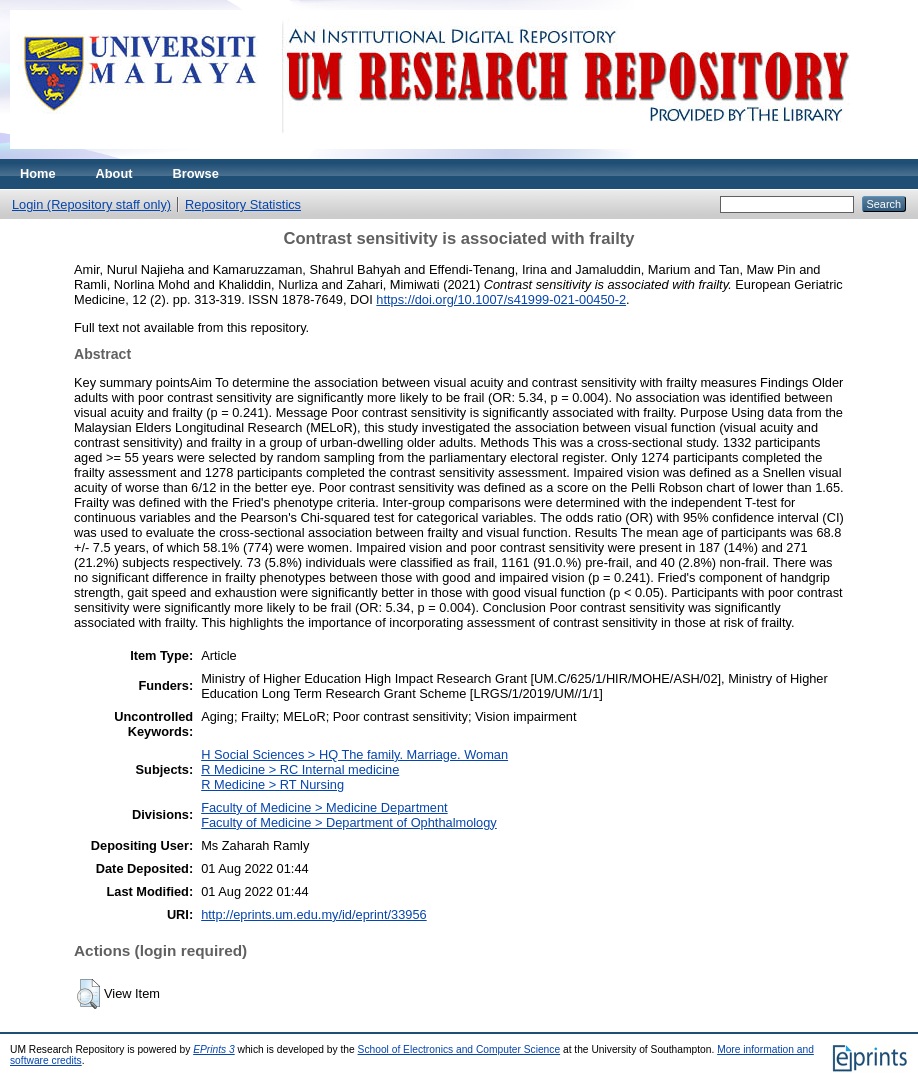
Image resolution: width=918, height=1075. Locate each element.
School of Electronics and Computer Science (459, 1049)
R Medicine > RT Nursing (272, 784)
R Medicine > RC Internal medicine (300, 769)
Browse (196, 173)
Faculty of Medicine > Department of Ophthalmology (349, 822)
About (114, 173)
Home (38, 173)
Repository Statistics (243, 204)
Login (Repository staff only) (91, 204)
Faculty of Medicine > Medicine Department (324, 807)
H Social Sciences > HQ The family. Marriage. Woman (354, 754)
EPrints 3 (214, 1049)
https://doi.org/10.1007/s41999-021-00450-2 (501, 299)
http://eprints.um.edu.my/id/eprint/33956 (314, 914)
